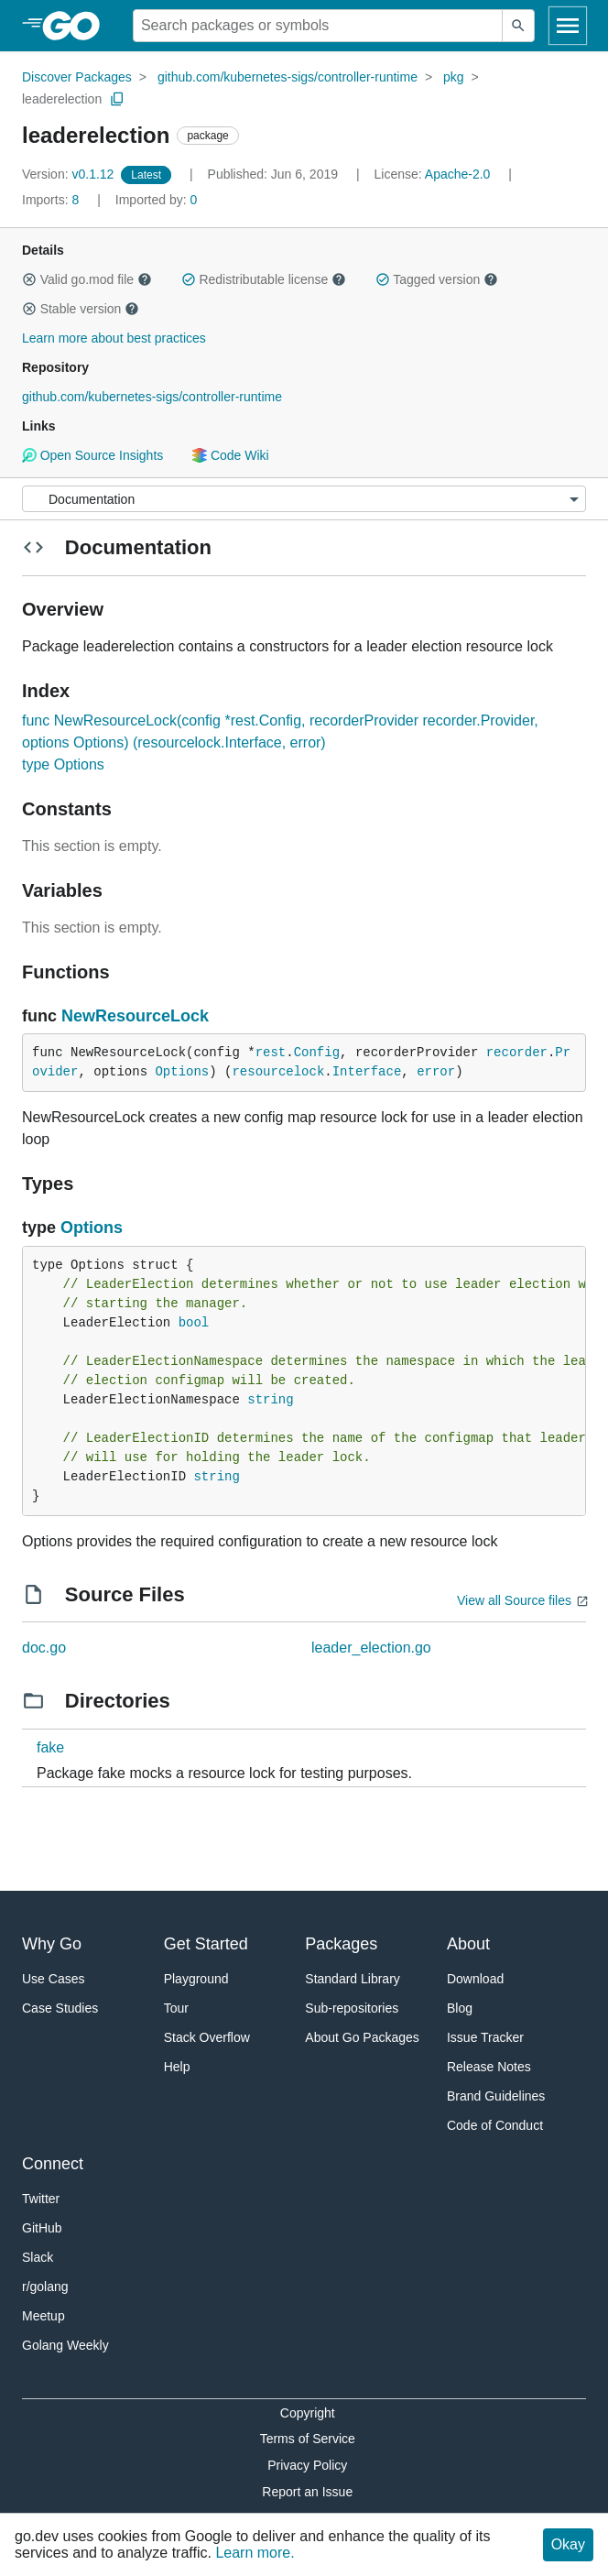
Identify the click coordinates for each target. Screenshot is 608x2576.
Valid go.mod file (87, 279)
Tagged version (436, 279)
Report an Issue (307, 2491)
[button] (29, 279)
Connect (52, 2164)
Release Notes (489, 2066)
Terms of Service (307, 2438)
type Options (63, 764)
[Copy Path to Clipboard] (117, 99)
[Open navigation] (567, 25)
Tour (176, 2008)
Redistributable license (263, 279)
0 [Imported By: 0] (156, 199)
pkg (453, 77)
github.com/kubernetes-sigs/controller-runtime (287, 77)
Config (317, 1052)
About (468, 1944)
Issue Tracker (485, 2037)
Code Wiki (230, 455)
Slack (37, 2257)
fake (50, 1747)
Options (182, 1071)
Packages (341, 1944)
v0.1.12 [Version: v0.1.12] (69, 174)
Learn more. (254, 2552)
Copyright (307, 2413)
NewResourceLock (135, 1016)
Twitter (41, 2198)
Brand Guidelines (496, 2096)
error (436, 1071)
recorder (517, 1052)
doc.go (44, 1647)
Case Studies (60, 2008)
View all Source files (514, 1600)
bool (194, 1322)
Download (475, 1978)
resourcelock (278, 1071)
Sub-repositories (351, 2008)
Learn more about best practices (114, 338)
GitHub (42, 2228)
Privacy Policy (307, 2465)
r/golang (45, 2286)
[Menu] (304, 499)
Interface (367, 1071)
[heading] (77, 25)
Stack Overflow (207, 2037)
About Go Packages (362, 2037)
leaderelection (62, 99)
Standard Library (352, 1978)
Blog (459, 2008)
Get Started (206, 1944)
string (270, 1399)
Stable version (80, 308)
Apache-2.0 (458, 174)
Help (177, 2066)
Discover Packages (77, 77)
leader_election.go (371, 1647)
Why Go (51, 1944)
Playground (196, 1978)
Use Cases (53, 1978)
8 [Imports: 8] (52, 199)
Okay (568, 2544)
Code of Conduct (495, 2125)
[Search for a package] (318, 25)
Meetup (43, 2316)
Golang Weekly (65, 2345)
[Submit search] (518, 25)
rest (271, 1052)
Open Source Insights (92, 455)
